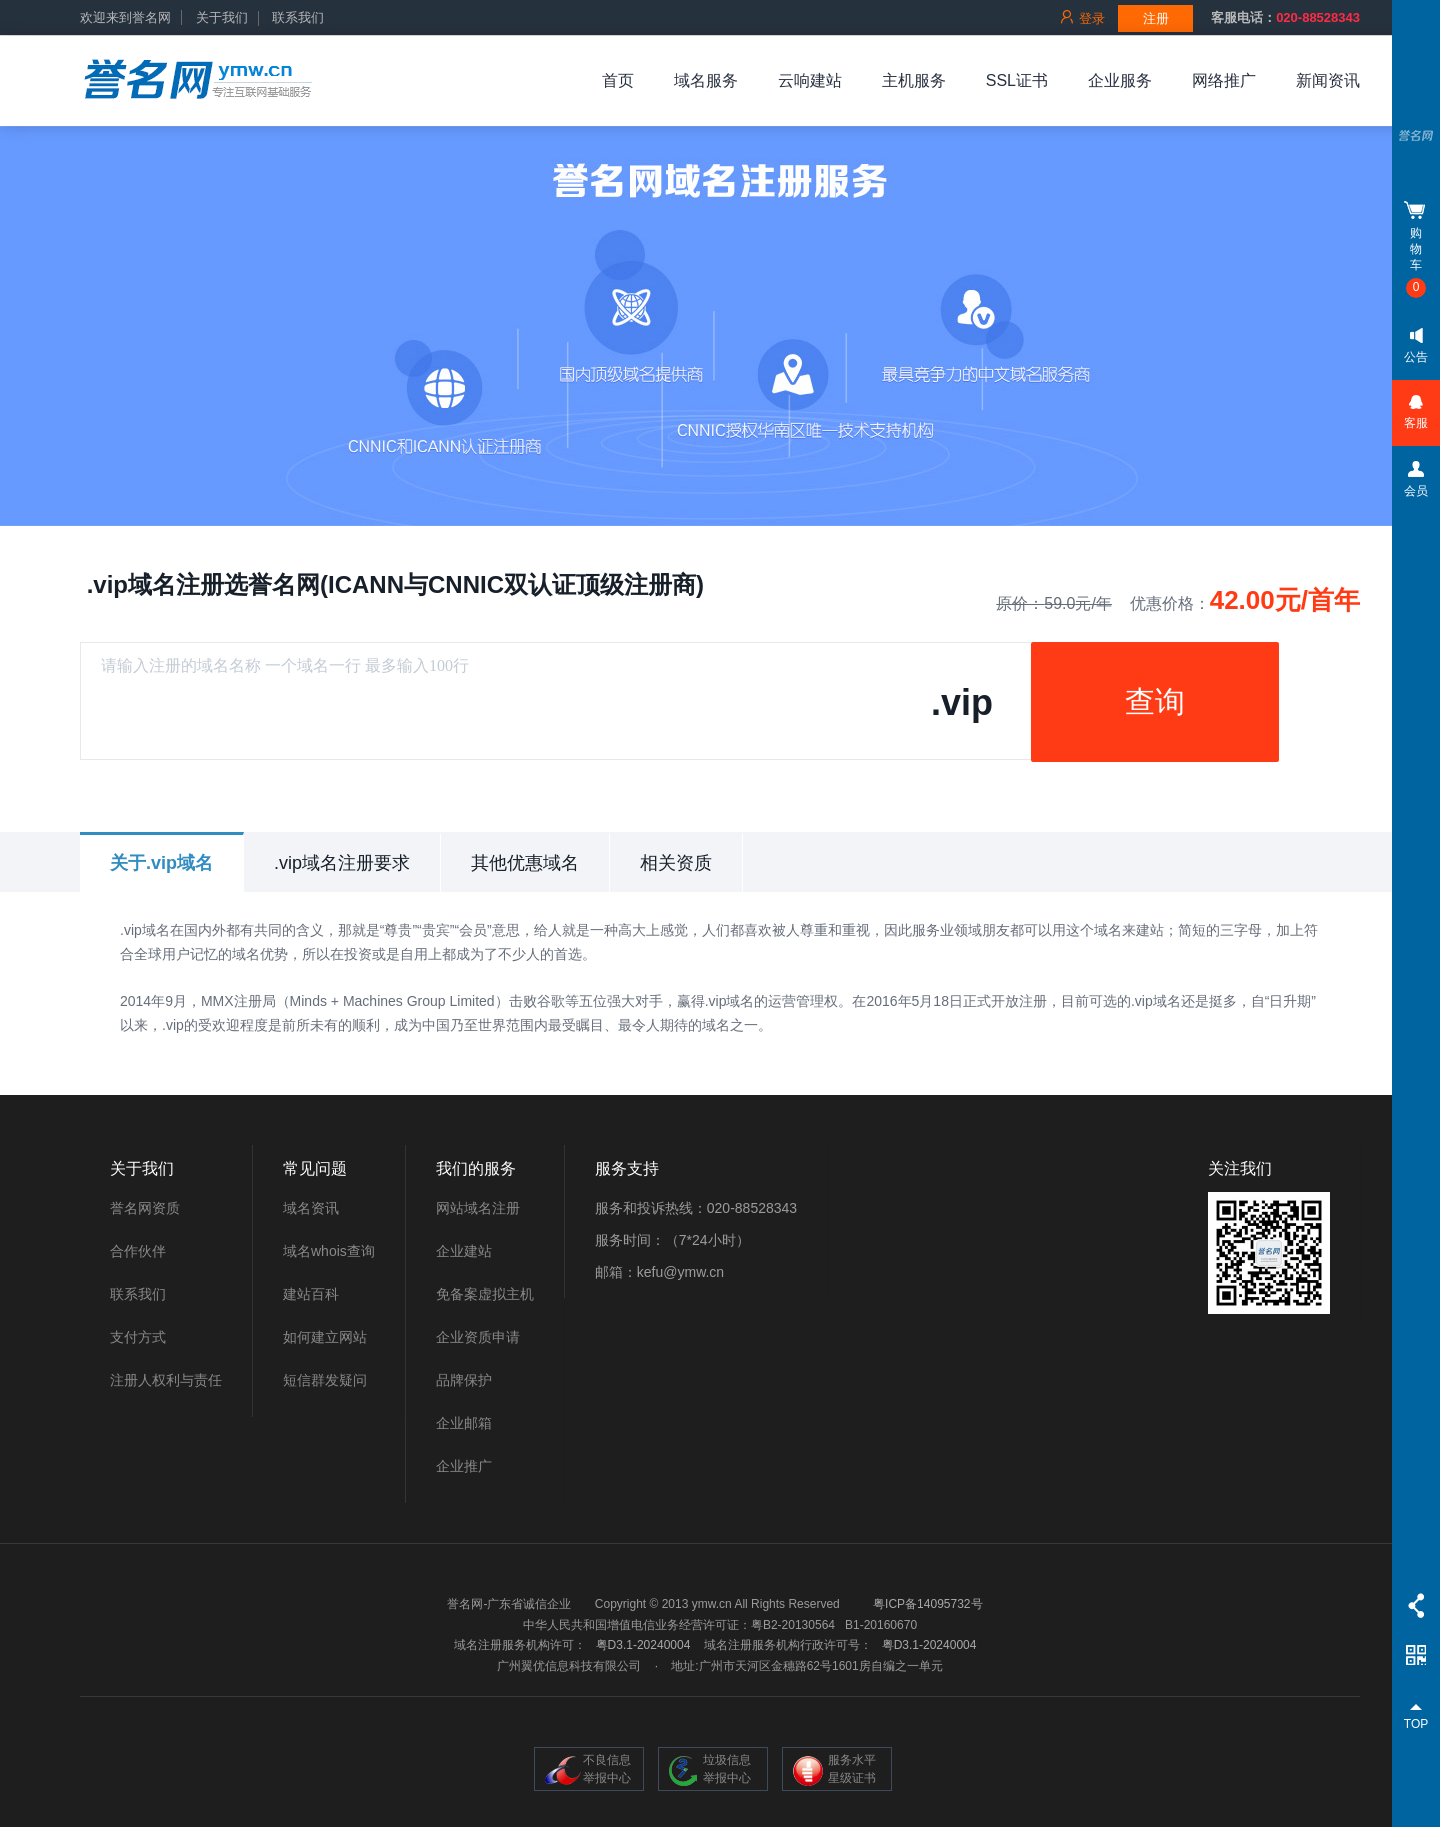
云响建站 (810, 80)
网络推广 (1224, 80)
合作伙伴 (138, 1251)
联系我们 (298, 18)
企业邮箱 (464, 1423)
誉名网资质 (145, 1208)
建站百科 (311, 1294)
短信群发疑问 (325, 1380)
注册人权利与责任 (166, 1380)
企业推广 (464, 1466)
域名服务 (706, 80)
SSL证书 (1017, 80)
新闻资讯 (1328, 80)
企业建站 (464, 1251)
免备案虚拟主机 (485, 1294)
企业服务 (1120, 80)
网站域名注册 (478, 1208)
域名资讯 (311, 1208)
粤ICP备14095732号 (927, 1604)
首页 (618, 80)
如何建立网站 (325, 1337)
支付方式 (138, 1337)
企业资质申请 (478, 1337)
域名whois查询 (329, 1251)
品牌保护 (464, 1380)
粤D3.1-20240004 (643, 1645)
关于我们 (222, 18)
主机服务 (914, 80)
